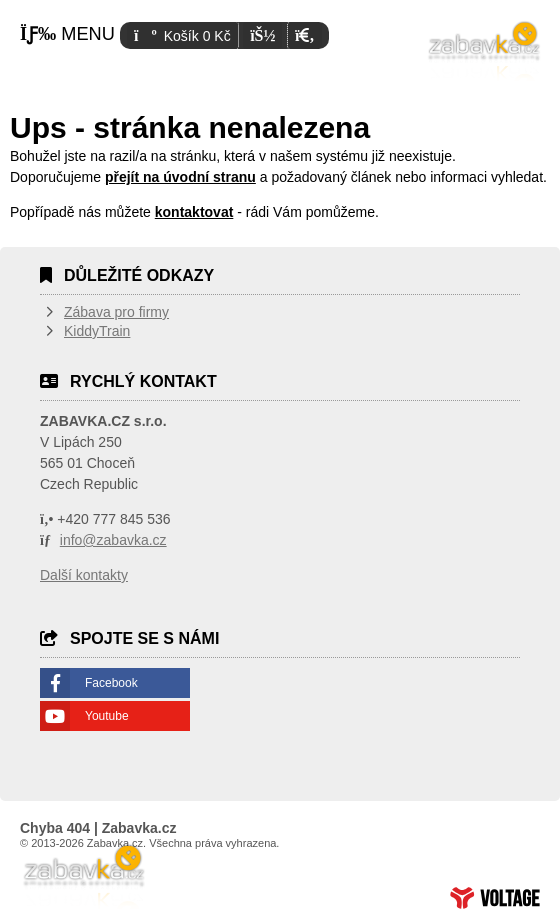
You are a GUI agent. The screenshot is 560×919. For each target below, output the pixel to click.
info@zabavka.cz (113, 540)
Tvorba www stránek (495, 898)
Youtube (107, 716)
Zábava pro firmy (116, 312)
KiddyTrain (97, 331)
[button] (304, 35)
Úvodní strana (485, 50)
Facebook (111, 683)
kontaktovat (194, 212)
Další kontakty (84, 575)
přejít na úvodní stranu (180, 177)
